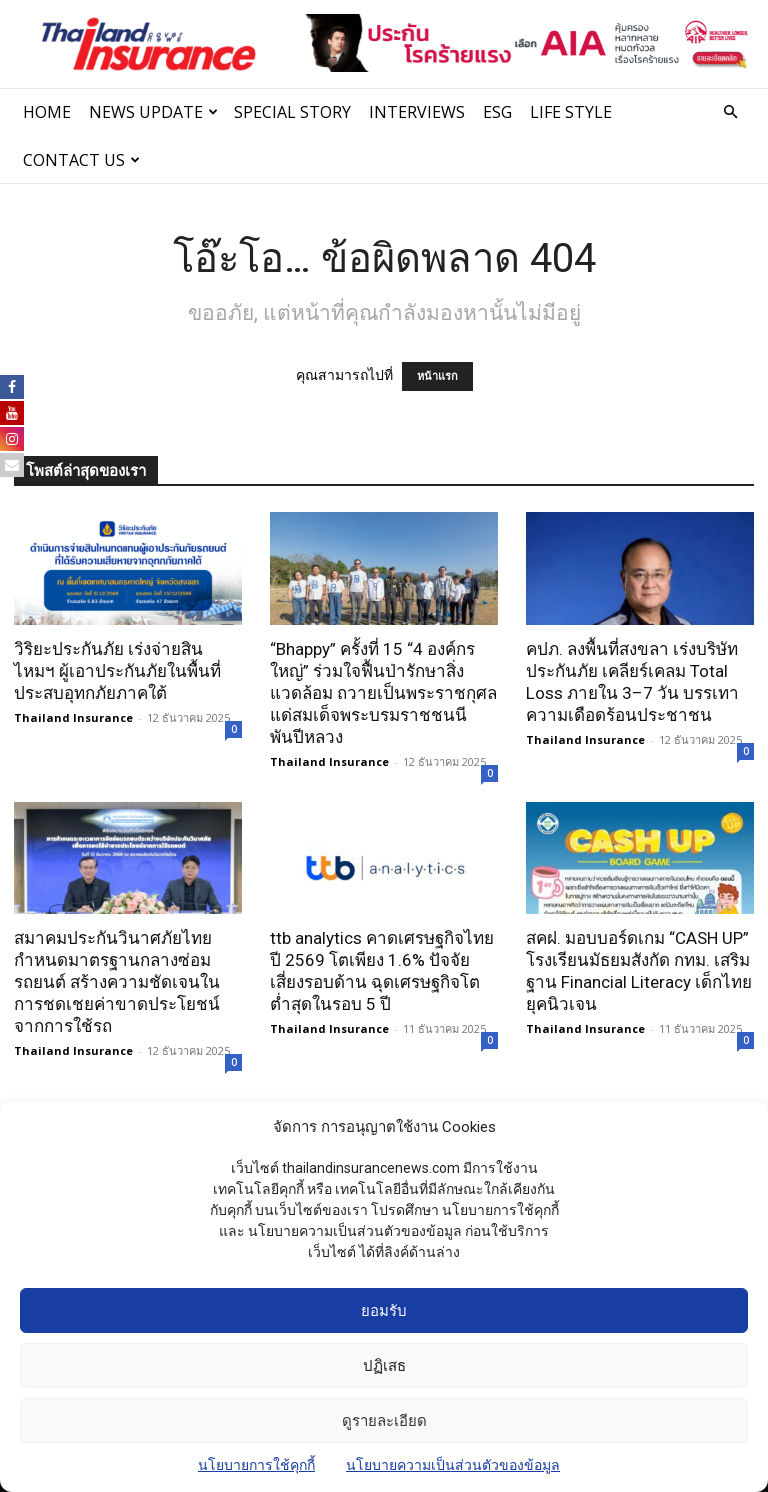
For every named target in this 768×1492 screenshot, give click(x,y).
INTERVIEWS (417, 112)
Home (47, 112)
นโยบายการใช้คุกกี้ (256, 1465)
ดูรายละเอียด (384, 1421)
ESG (497, 112)
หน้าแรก (437, 376)
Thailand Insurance (73, 717)
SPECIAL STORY (292, 112)
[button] (730, 112)
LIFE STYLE (571, 112)
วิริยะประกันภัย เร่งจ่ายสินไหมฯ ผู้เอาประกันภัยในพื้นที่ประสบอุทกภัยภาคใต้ (117, 671)
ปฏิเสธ (384, 1366)
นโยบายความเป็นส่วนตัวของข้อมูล (453, 1465)
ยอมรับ (384, 1311)
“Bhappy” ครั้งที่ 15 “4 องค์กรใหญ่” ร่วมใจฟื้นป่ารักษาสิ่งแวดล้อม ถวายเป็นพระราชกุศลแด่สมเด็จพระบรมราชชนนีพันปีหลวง (383, 693)
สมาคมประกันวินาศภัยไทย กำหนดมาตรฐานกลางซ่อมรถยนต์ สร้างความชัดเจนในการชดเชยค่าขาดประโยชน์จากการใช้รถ (117, 982)
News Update (153, 112)
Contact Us (81, 160)
